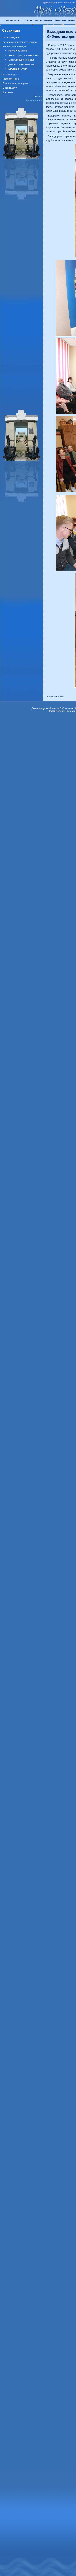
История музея (12, 20)
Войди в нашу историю (15, 83)
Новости (38, 97)
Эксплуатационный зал (21, 59)
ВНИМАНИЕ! (55, 696)
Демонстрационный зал (21, 64)
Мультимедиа (9, 74)
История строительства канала (38, 20)
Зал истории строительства (23, 55)
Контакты (7, 92)
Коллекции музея (17, 68)
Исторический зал (18, 50)
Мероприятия (9, 87)
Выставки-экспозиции (14, 46)
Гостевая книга (10, 78)
